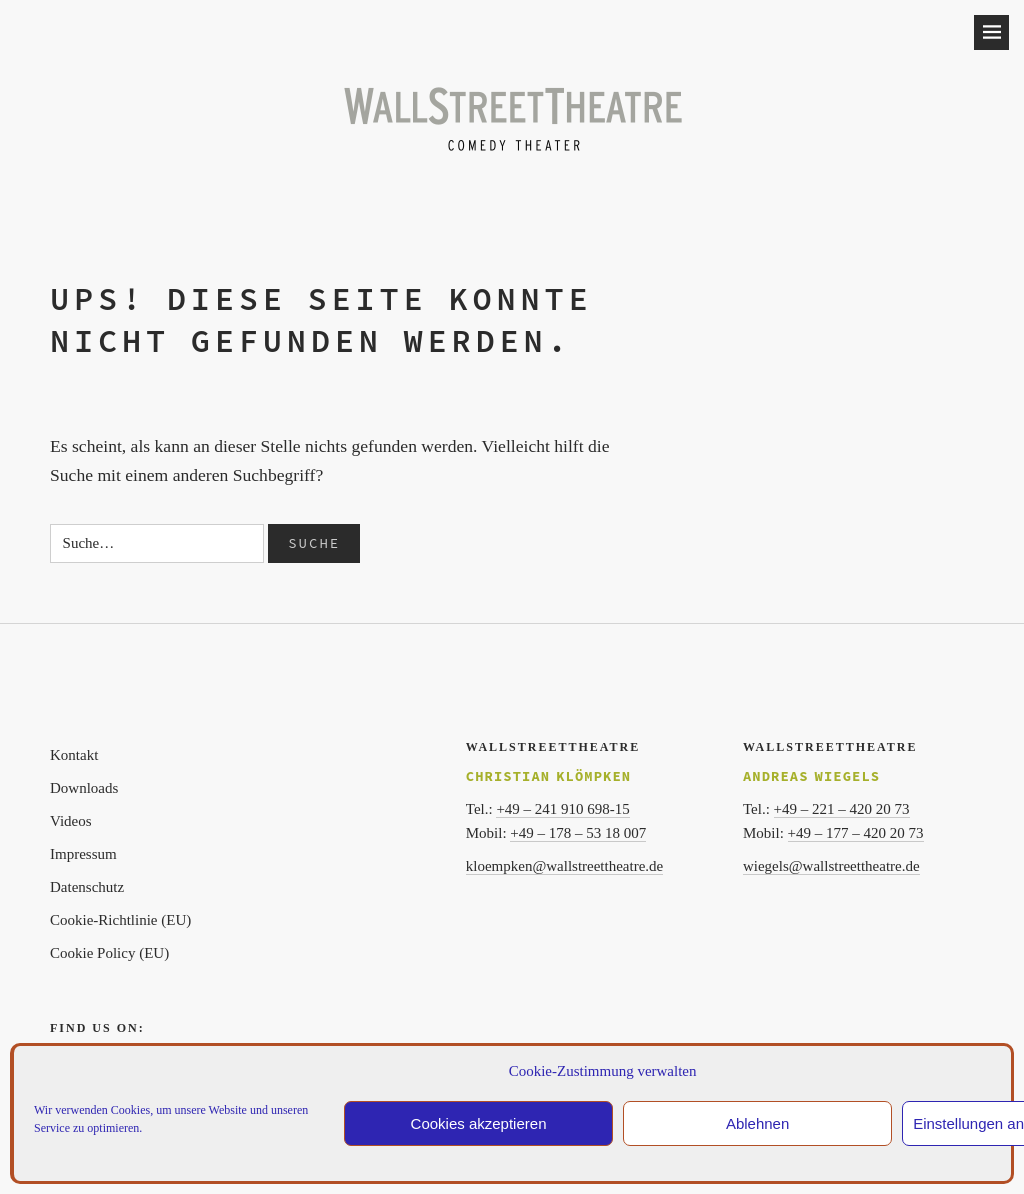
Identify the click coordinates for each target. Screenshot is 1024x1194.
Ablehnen (757, 1123)
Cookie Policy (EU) (109, 953)
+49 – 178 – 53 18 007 (578, 833)
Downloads (84, 788)
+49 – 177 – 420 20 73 (856, 833)
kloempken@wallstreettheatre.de (564, 866)
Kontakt (74, 755)
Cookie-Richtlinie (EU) (120, 920)
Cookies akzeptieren (479, 1123)
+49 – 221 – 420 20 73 (842, 809)
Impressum (83, 854)
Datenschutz (87, 887)
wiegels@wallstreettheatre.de (831, 866)
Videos (71, 821)
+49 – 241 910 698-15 (562, 809)
